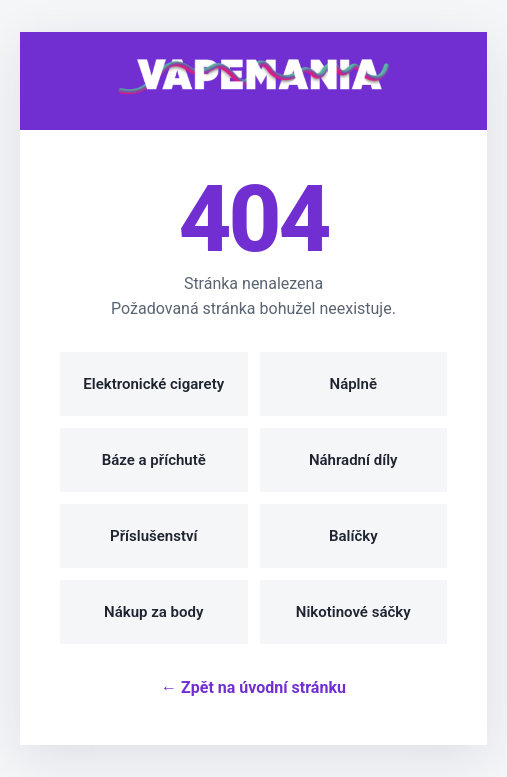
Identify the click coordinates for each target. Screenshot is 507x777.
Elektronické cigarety (153, 384)
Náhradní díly (353, 460)
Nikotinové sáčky (353, 612)
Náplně (353, 384)
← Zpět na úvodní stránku (253, 687)
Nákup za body (153, 612)
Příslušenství (153, 536)
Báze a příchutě (154, 460)
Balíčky (353, 536)
